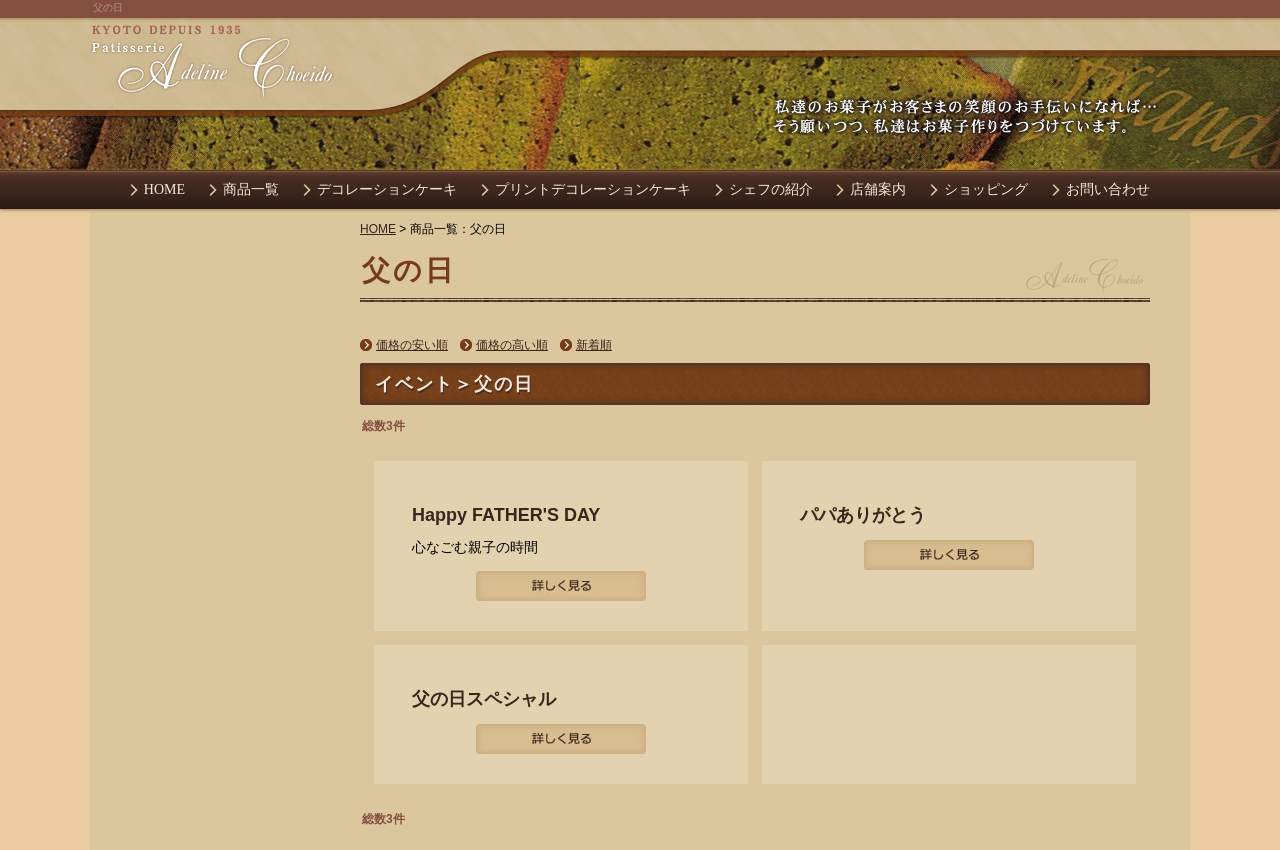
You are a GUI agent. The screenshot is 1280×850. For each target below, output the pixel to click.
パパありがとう (863, 515)
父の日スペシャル (484, 699)
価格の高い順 (512, 345)
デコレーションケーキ (387, 189)
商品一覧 (251, 189)
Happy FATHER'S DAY (506, 515)
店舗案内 (878, 189)
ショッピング (986, 189)
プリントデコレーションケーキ (593, 189)
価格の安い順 (412, 345)
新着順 (594, 345)
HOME (164, 189)
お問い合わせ (1108, 189)
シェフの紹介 (771, 189)
